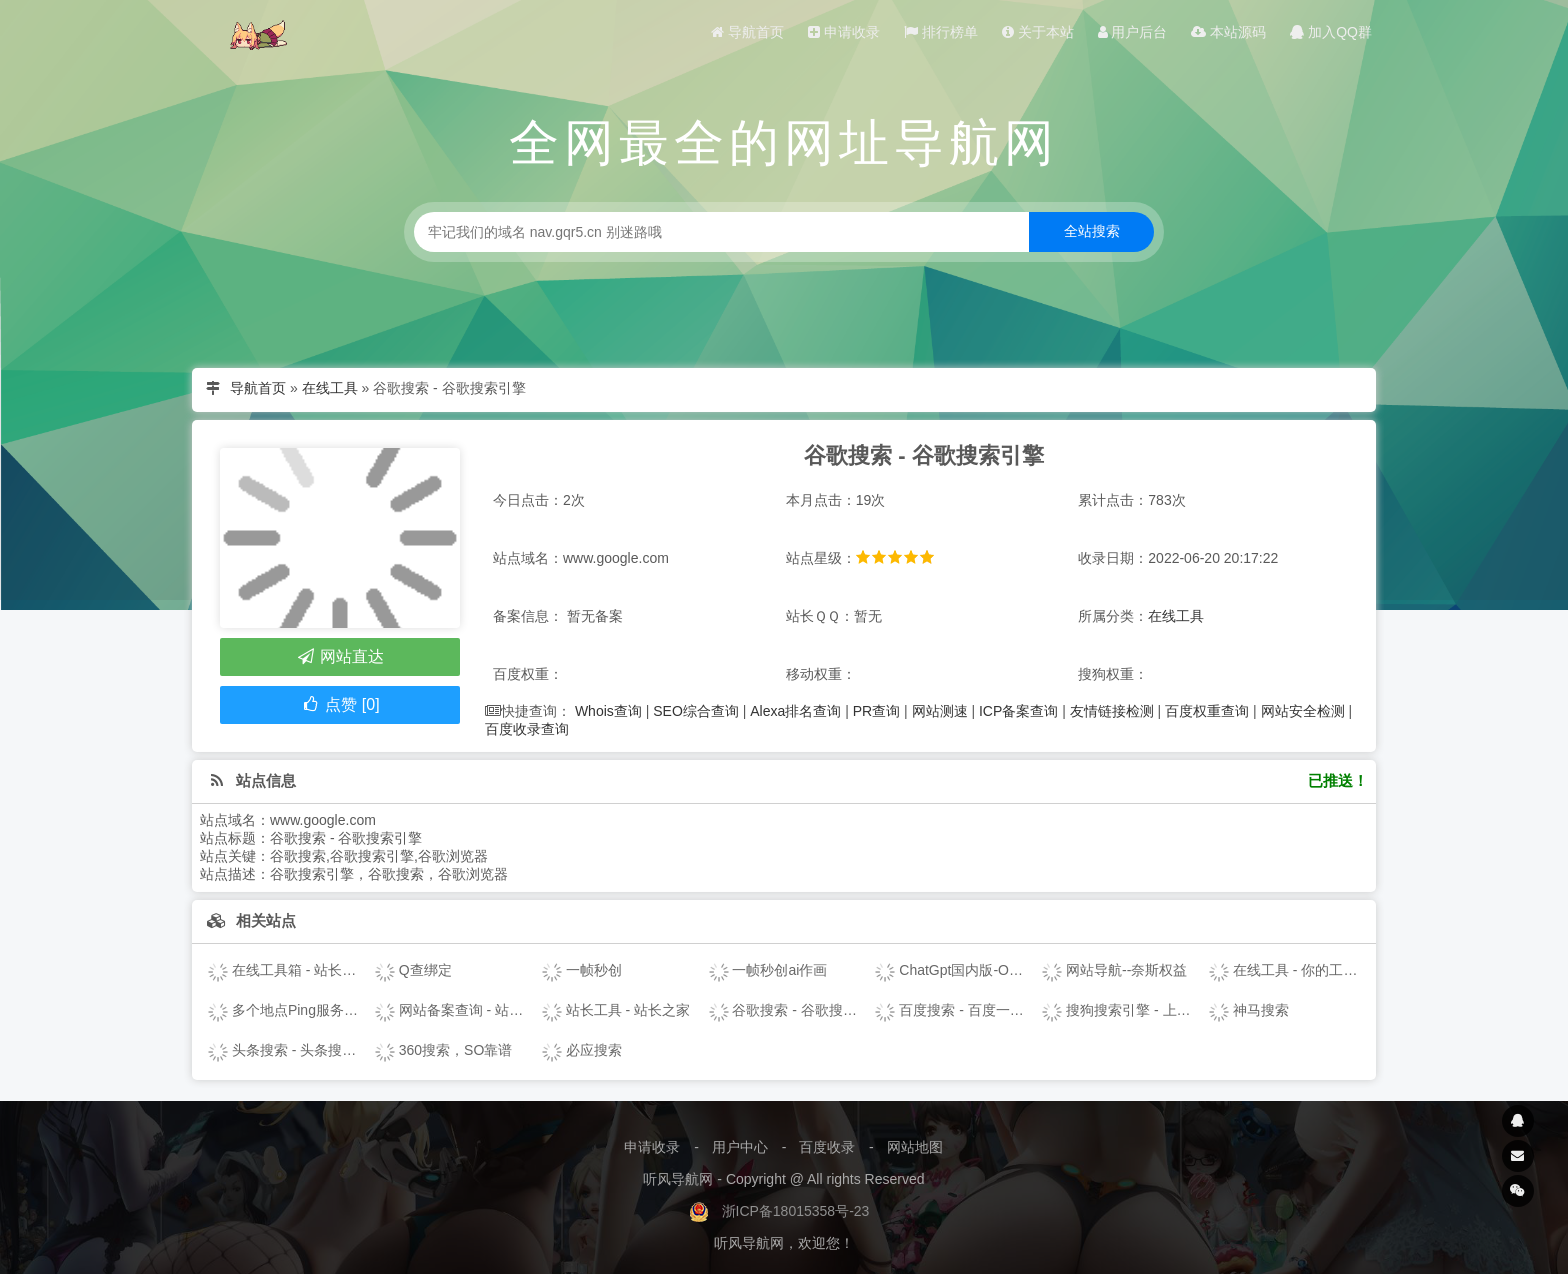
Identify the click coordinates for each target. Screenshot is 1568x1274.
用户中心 (740, 1147)
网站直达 (339, 656)
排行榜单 (941, 32)
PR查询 (876, 711)
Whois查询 (608, 711)
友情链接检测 (1112, 711)
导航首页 (747, 32)
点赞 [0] (339, 704)
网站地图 (915, 1147)
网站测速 (940, 711)
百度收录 (827, 1147)
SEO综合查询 (696, 711)
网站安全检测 (1303, 711)
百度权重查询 (1207, 711)
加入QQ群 (1331, 32)
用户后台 (1133, 32)
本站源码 (1228, 32)
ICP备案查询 (1018, 711)
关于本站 (1038, 32)
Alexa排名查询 (795, 711)
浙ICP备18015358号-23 (796, 1211)
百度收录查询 (527, 729)
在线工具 (330, 388)
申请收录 (844, 32)
